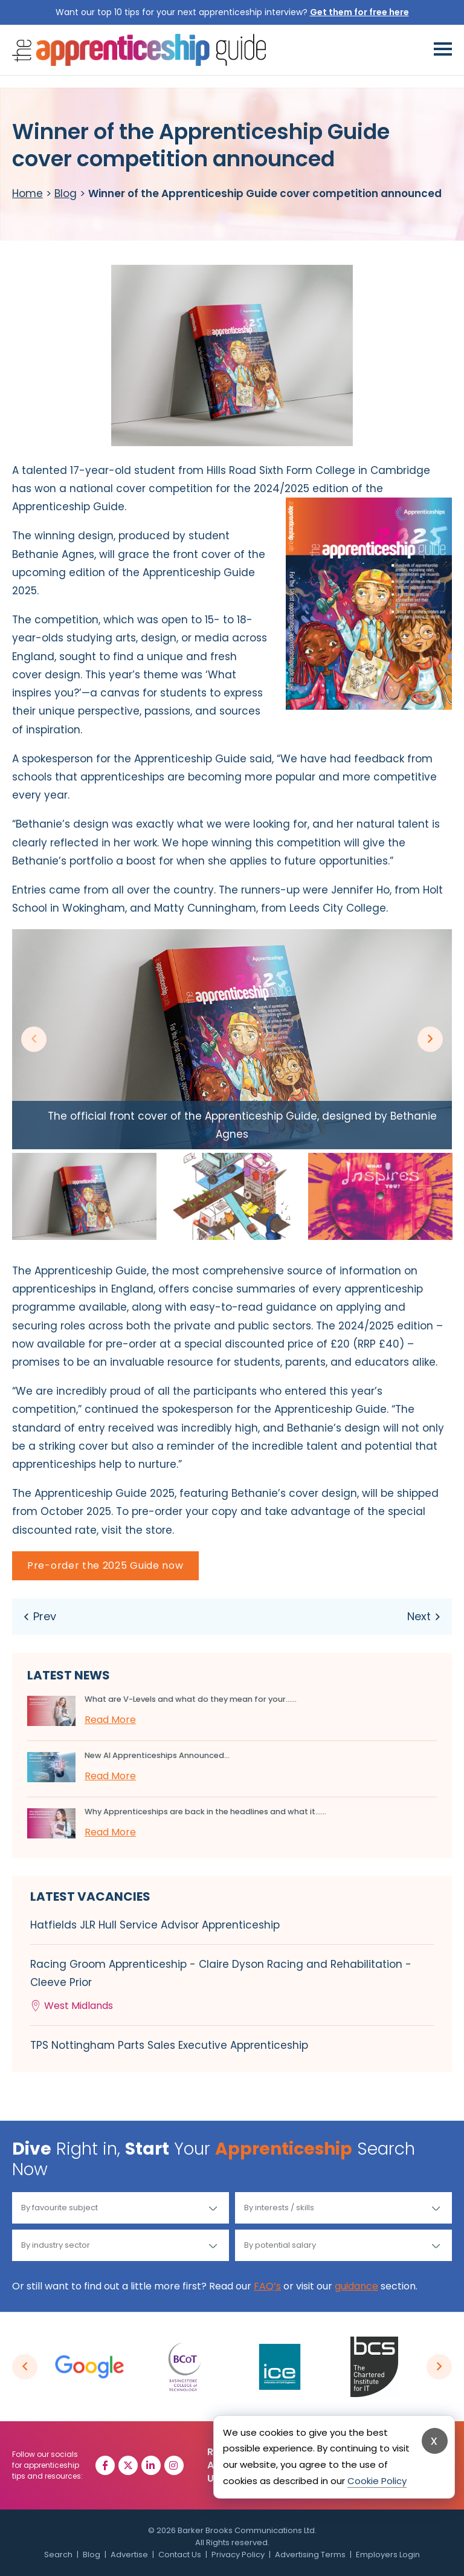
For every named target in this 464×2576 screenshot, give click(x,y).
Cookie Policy (377, 2480)
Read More (110, 1720)
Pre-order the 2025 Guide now (105, 1565)
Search (58, 2554)
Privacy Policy (238, 2554)
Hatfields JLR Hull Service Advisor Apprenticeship (155, 1925)
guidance (356, 2286)
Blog (65, 193)
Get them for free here (359, 12)
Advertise (129, 2554)
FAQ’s (267, 2286)
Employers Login (388, 2554)
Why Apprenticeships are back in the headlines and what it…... (205, 1811)
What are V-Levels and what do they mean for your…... (191, 1699)
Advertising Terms (310, 2554)
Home (27, 193)
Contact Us (179, 2554)
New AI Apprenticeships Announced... (157, 1755)
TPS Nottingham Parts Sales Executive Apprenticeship (169, 2045)
